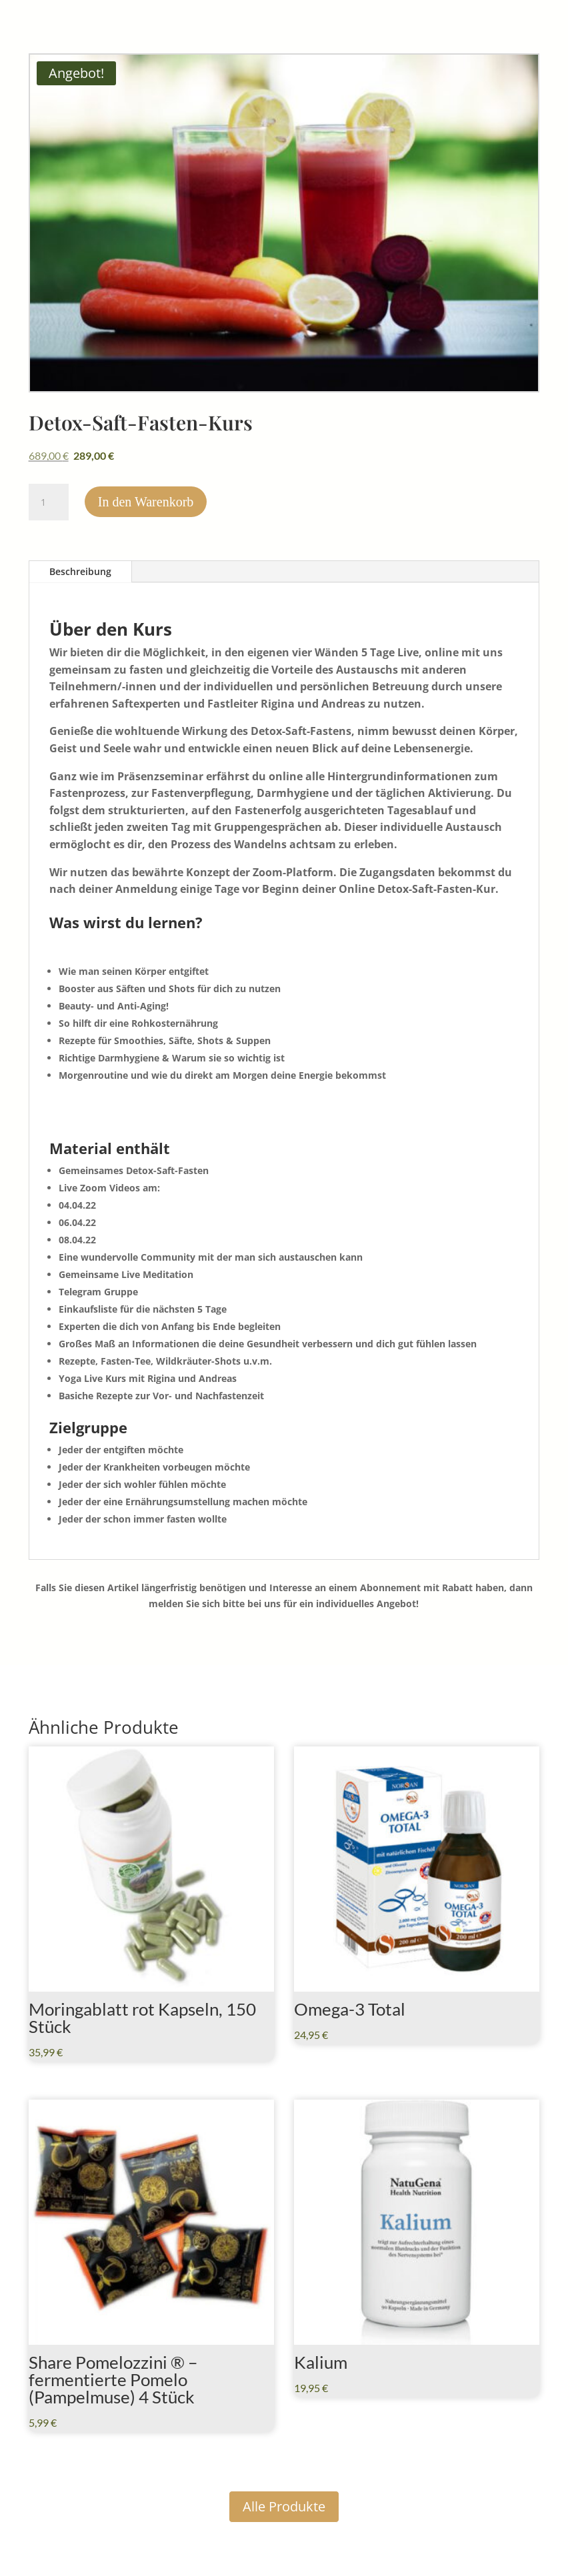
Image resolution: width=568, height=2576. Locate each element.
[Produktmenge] (49, 502)
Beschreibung (80, 571)
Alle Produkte (284, 2506)
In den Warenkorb (146, 501)
